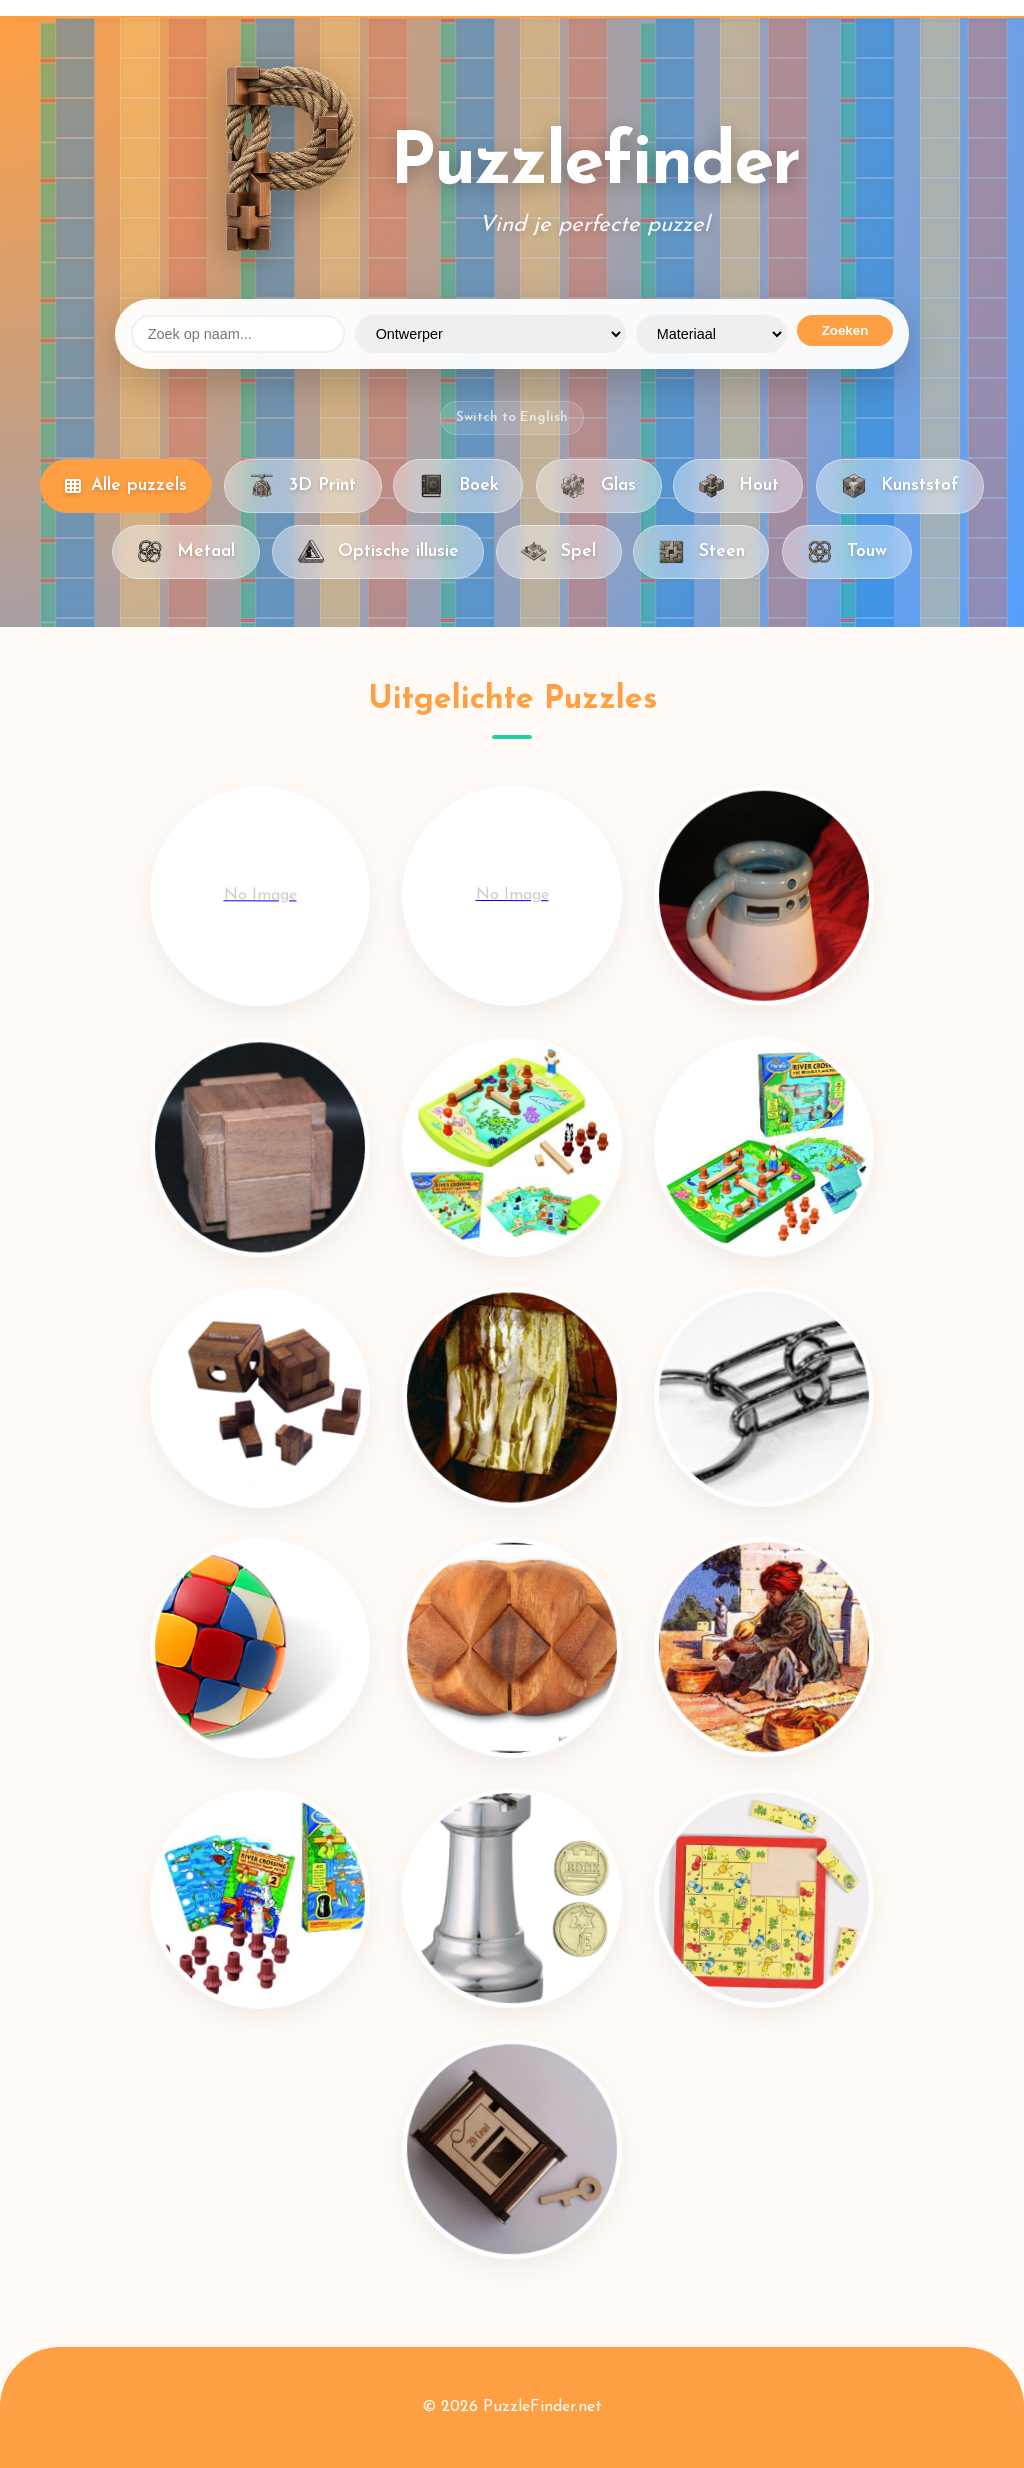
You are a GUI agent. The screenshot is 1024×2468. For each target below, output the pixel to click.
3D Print (302, 486)
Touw (847, 552)
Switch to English (512, 417)
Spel (558, 552)
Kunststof (900, 486)
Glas (598, 486)
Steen (701, 552)
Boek (458, 486)
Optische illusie (377, 552)
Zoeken (845, 330)
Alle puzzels (126, 485)
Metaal (186, 552)
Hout (738, 486)
